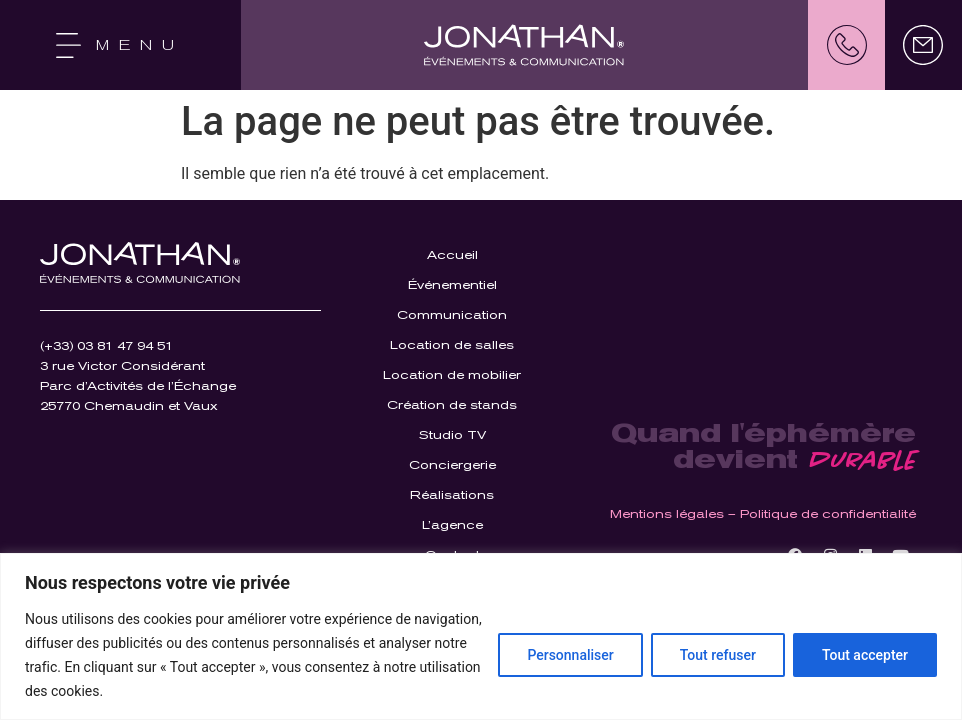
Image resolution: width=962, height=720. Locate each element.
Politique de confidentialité (828, 514)
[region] (481, 636)
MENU (140, 45)
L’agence (452, 525)
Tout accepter (865, 655)
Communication (452, 315)
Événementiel (452, 285)
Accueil (452, 255)
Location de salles (452, 345)
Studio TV (452, 435)
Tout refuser (718, 655)
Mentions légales (667, 514)
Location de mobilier (452, 375)
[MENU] (68, 45)
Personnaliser (570, 655)
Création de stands (452, 405)
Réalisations (452, 495)
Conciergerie (452, 465)
